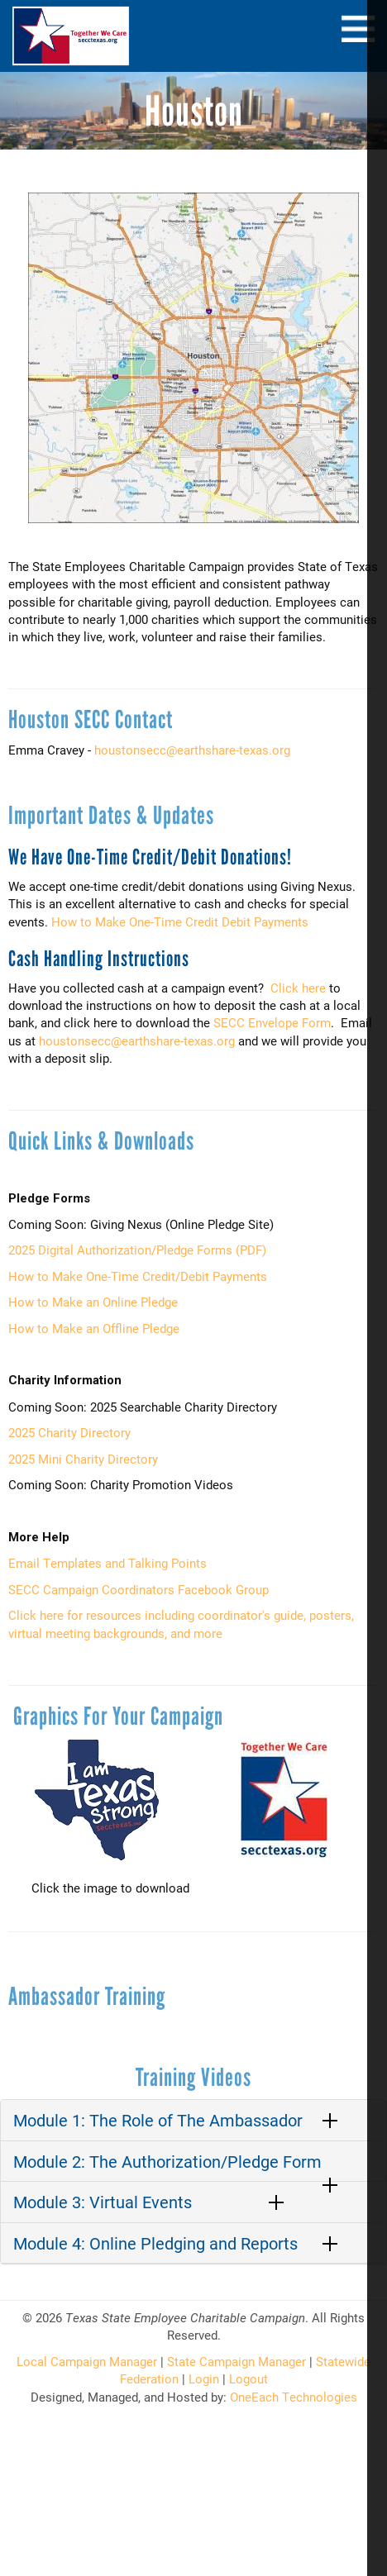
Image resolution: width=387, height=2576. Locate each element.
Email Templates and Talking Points (107, 1563)
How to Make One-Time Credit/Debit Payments (137, 1276)
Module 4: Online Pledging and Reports (155, 2243)
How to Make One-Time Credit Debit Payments (179, 921)
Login (204, 2378)
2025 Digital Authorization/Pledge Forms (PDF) (137, 1249)
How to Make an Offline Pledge (93, 1328)
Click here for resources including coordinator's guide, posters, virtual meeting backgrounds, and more (181, 1623)
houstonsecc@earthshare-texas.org (192, 749)
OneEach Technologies (293, 2396)
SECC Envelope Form (272, 1022)
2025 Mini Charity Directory (83, 1458)
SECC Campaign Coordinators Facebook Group (138, 1589)
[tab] (193, 2120)
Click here (298, 987)
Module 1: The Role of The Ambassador (158, 2120)
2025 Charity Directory (69, 1432)
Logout (248, 2378)
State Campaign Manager (236, 2361)
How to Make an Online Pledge (93, 1301)
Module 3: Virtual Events (102, 2201)
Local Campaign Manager (87, 2361)
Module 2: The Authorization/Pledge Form (167, 2161)
